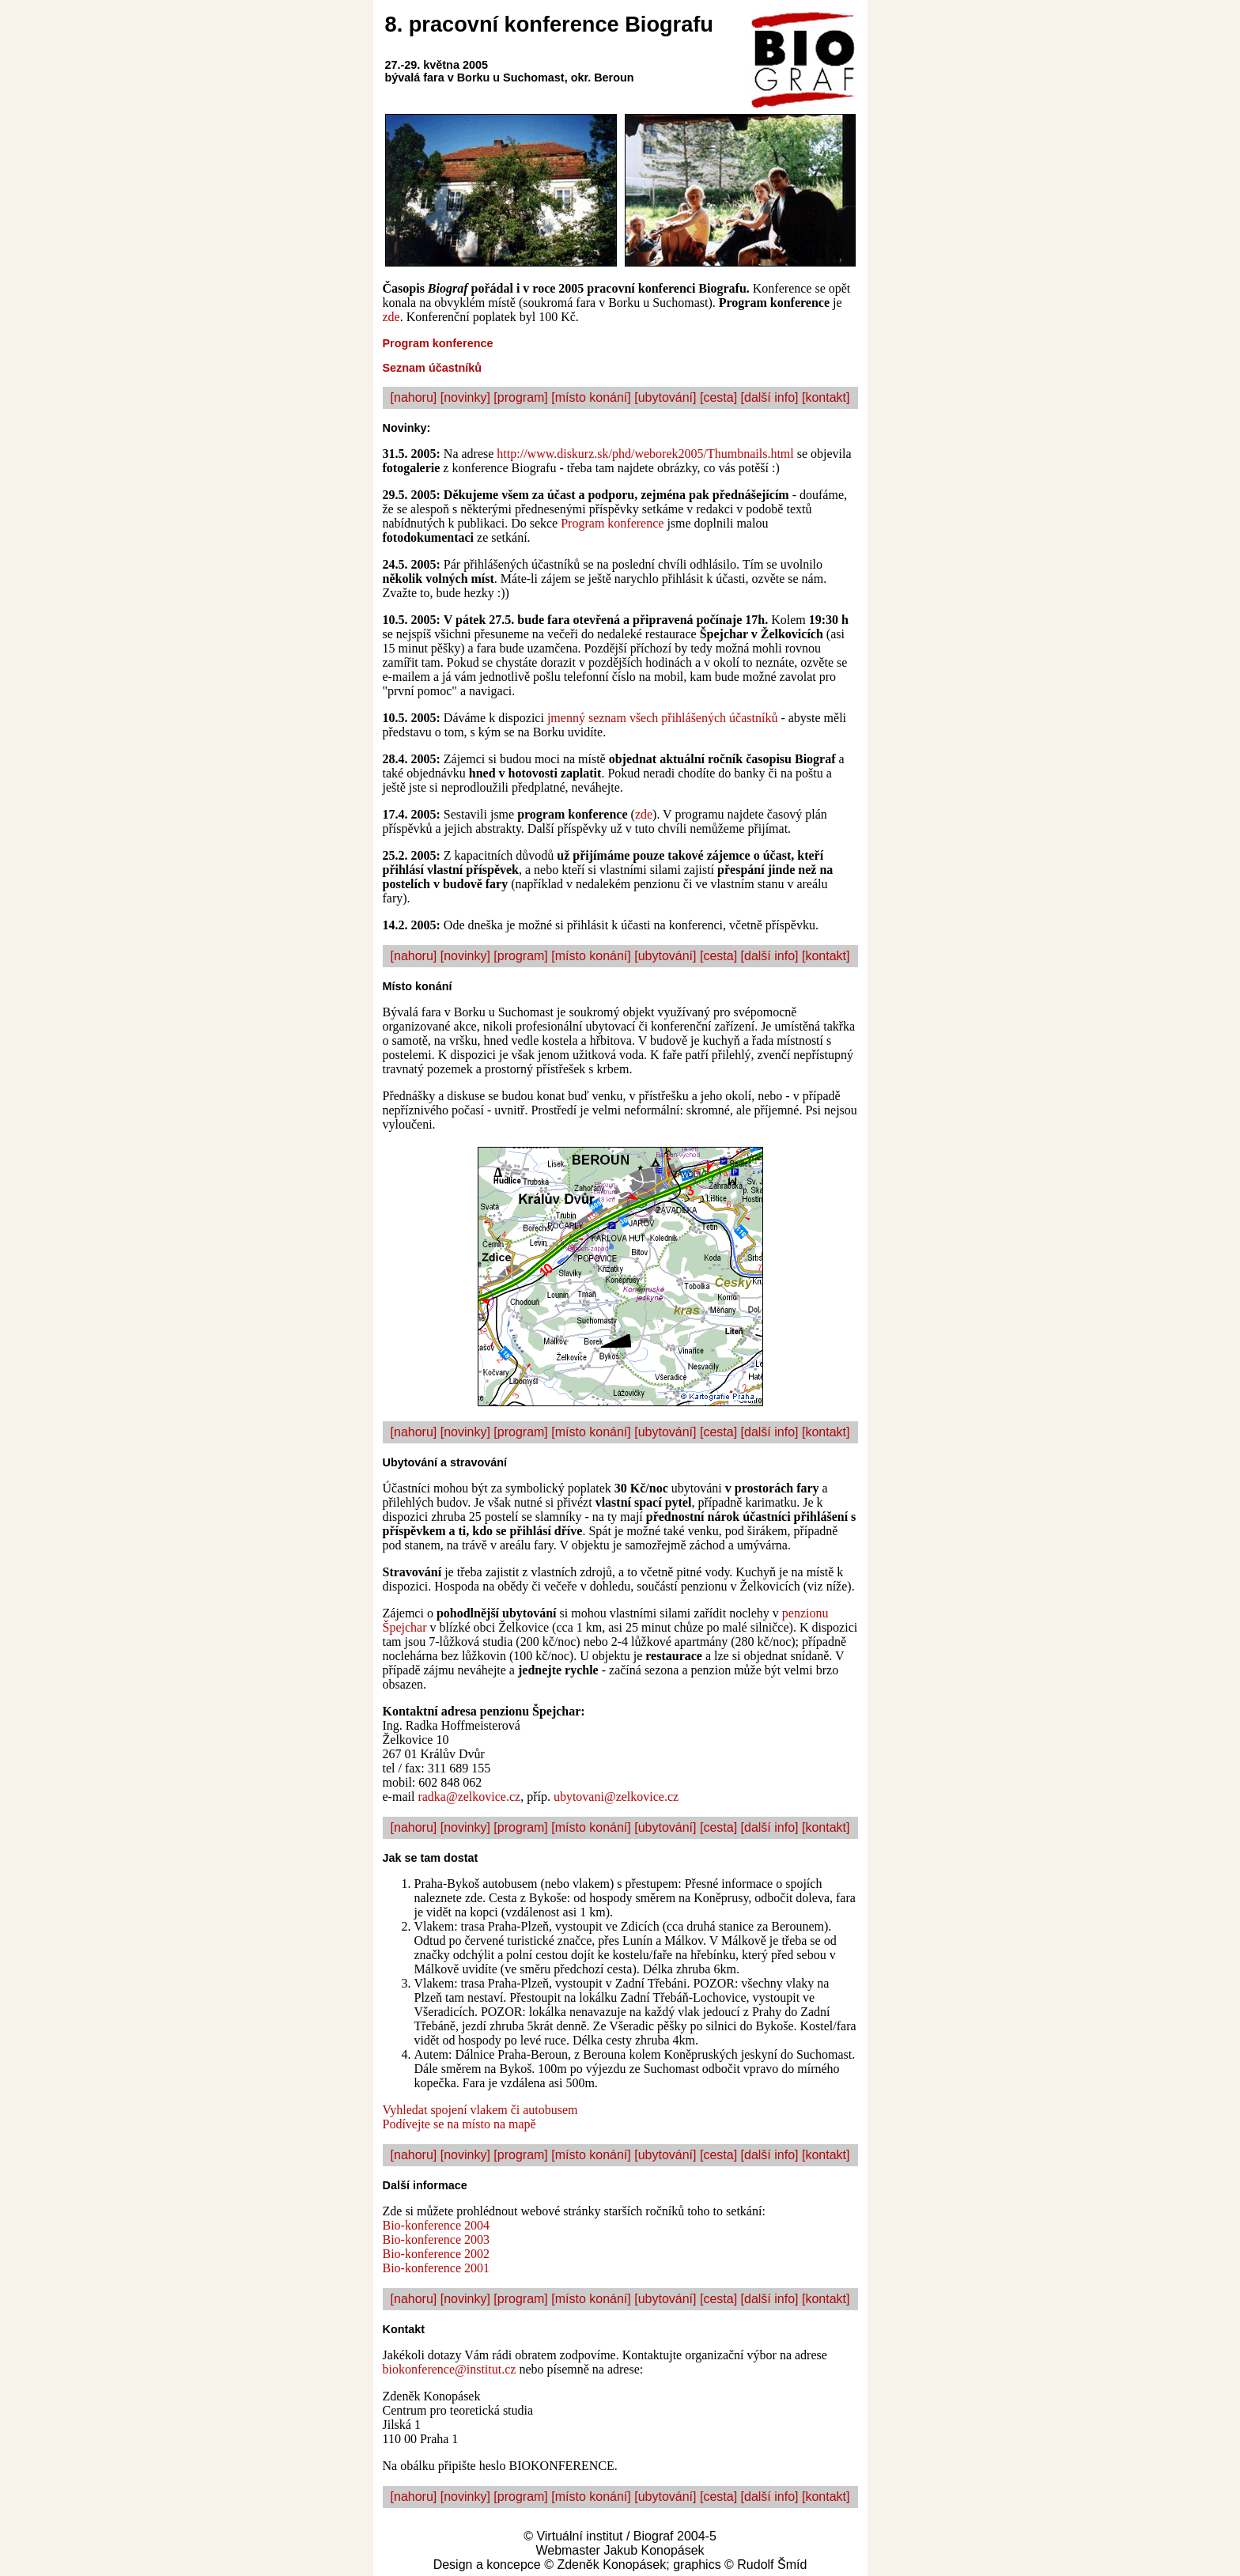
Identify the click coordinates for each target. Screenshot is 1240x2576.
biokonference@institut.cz (449, 2369)
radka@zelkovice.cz (469, 1796)
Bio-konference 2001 (436, 2268)
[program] (520, 397)
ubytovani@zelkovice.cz (616, 1796)
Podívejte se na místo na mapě (459, 2124)
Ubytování (410, 1462)
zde (391, 316)
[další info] (770, 397)
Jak (392, 1858)
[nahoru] (414, 397)
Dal (391, 2185)
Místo (398, 986)
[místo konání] (591, 397)
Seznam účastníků (432, 367)
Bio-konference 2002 (436, 2253)
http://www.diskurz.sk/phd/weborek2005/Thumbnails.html (645, 453)
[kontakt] (825, 397)
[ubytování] (665, 397)
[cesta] (718, 397)
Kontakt (404, 2329)
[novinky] (465, 397)
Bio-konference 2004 (436, 2225)
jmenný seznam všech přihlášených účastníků (662, 717)
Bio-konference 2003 (436, 2239)
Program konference (438, 343)
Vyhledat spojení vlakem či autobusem (480, 2109)
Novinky (405, 428)
